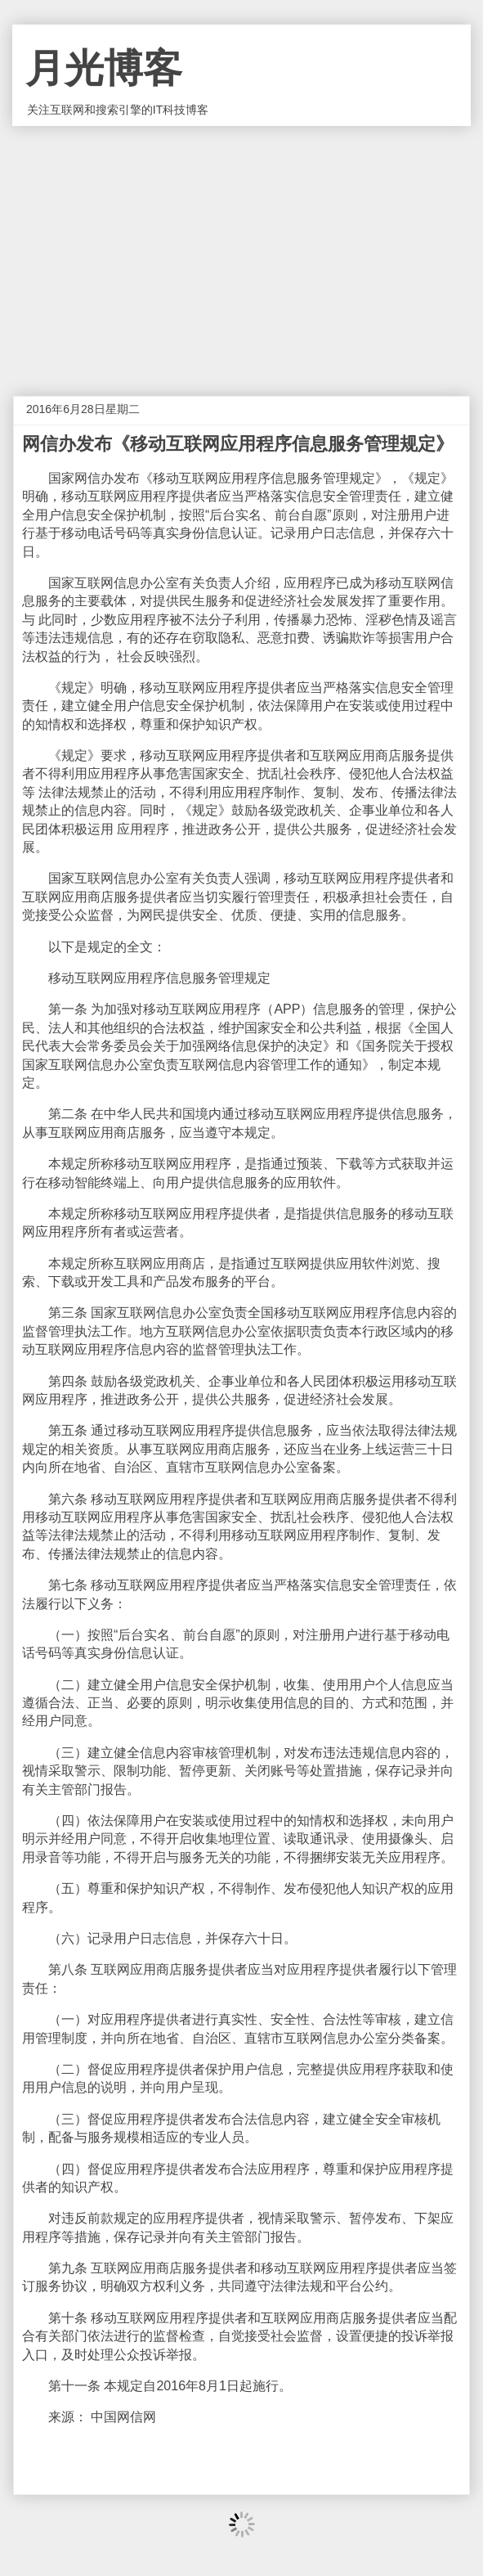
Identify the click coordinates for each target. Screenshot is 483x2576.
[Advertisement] (241, 248)
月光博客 (103, 68)
